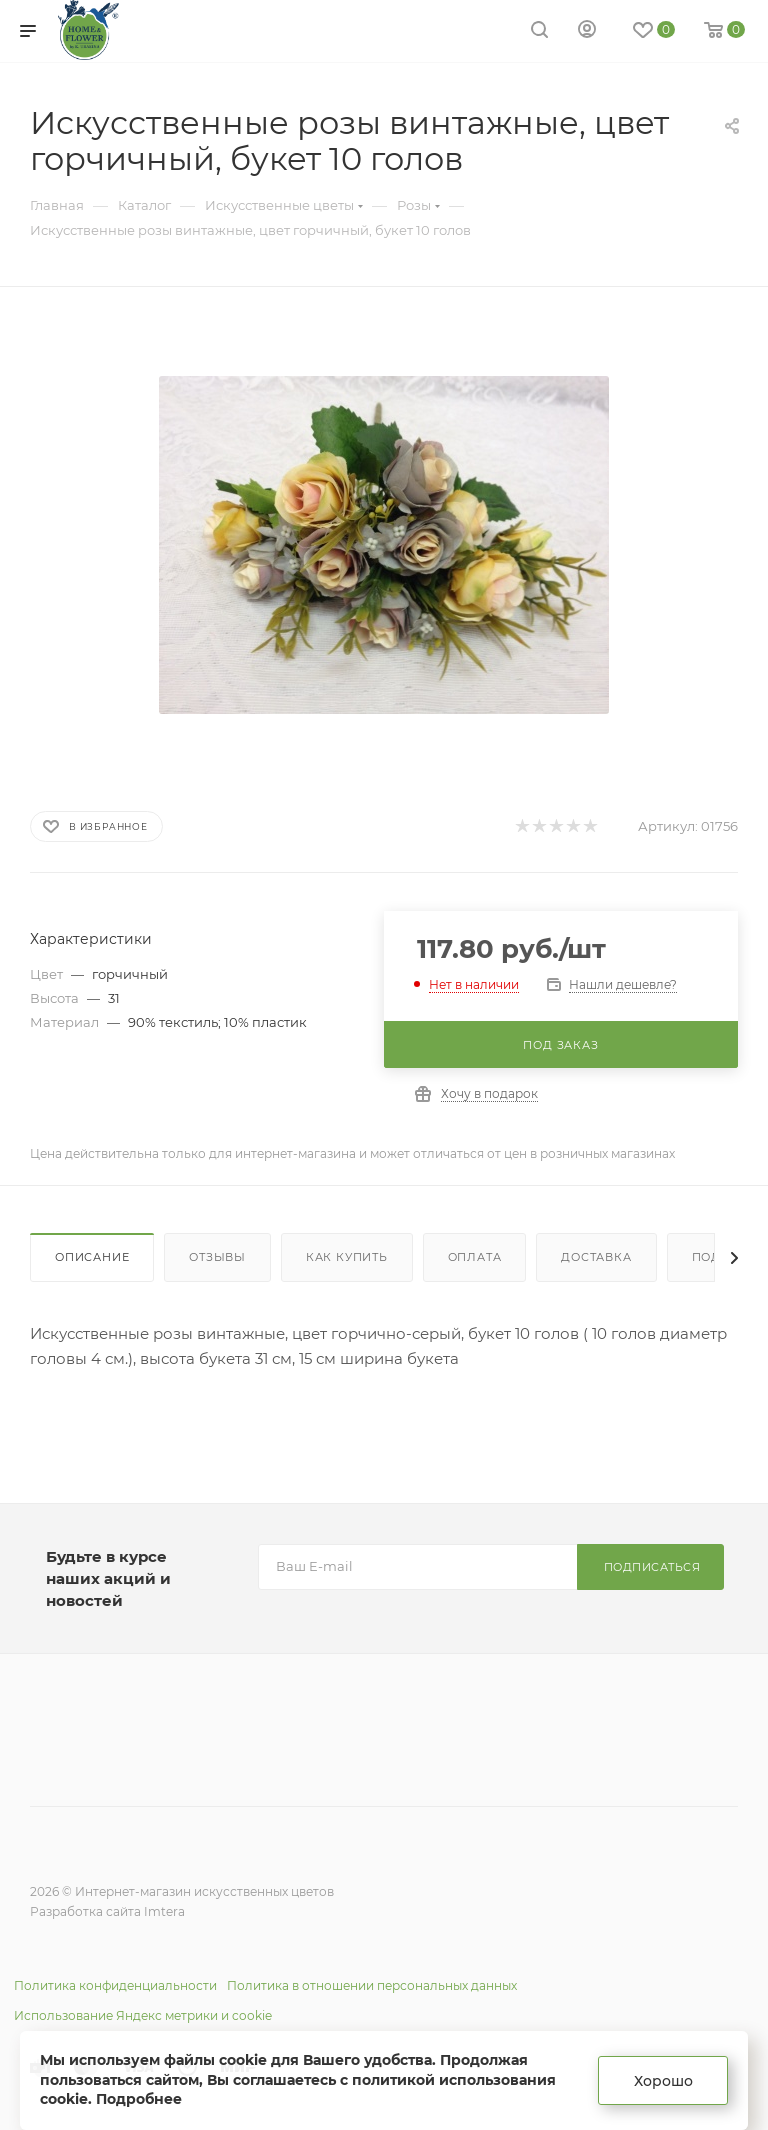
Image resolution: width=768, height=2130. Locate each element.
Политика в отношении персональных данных (372, 1985)
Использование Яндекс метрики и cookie (143, 2015)
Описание (92, 1257)
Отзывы (217, 1257)
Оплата (475, 1257)
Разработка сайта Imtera (107, 1911)
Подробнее (139, 2099)
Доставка (596, 1257)
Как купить (347, 1257)
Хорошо (663, 2081)
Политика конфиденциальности (115, 1985)
